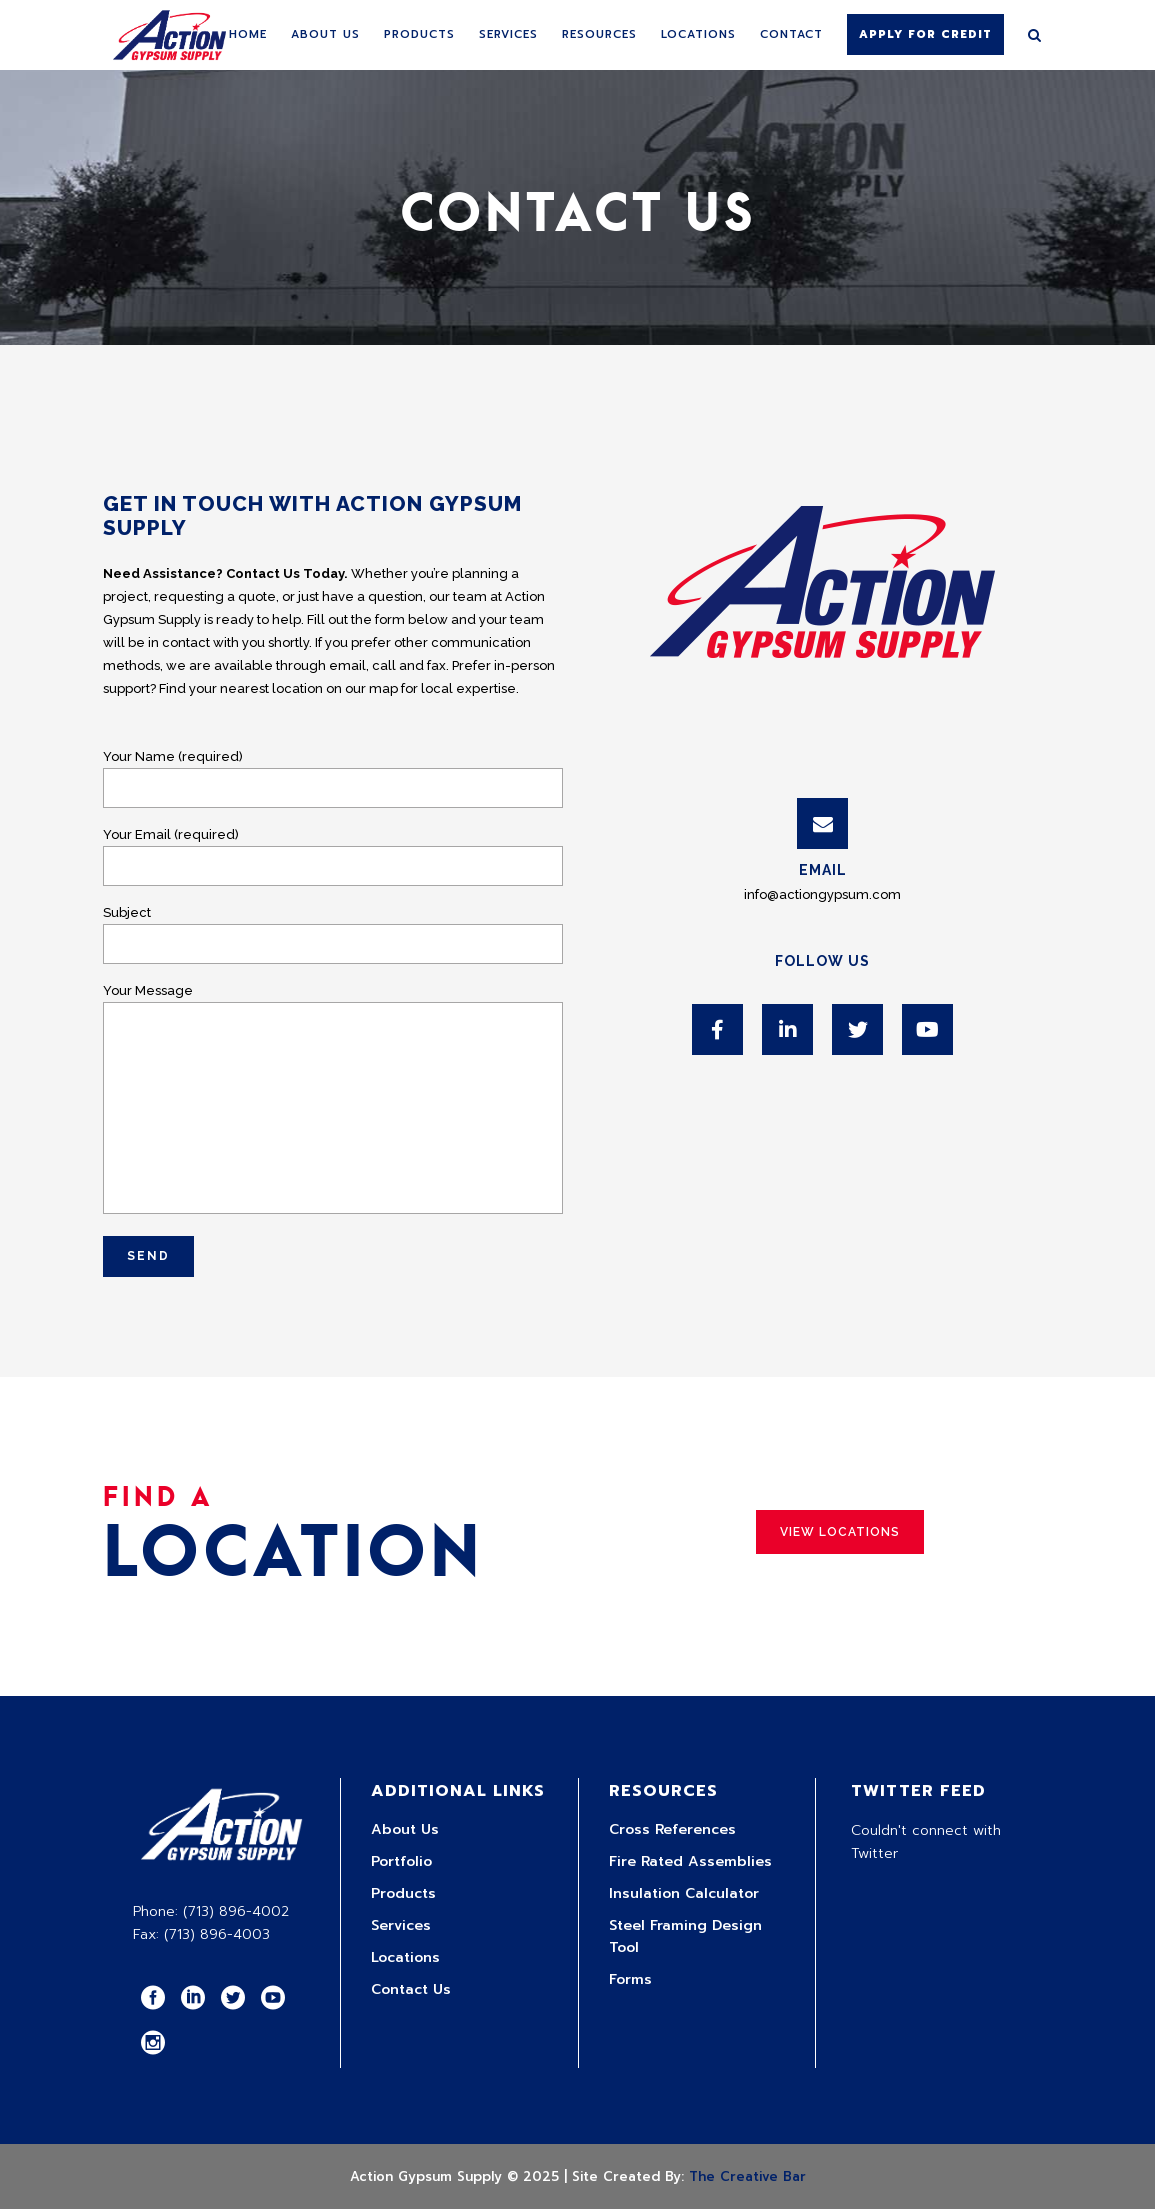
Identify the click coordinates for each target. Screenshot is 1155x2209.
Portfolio (401, 1861)
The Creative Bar (747, 2176)
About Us (405, 1829)
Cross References (672, 1829)
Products (403, 1893)
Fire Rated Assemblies (690, 1861)
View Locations (840, 1532)
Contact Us (411, 1989)
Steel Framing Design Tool (685, 1936)
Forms (630, 1979)
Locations (405, 1957)
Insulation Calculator (684, 1893)
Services (401, 1925)
